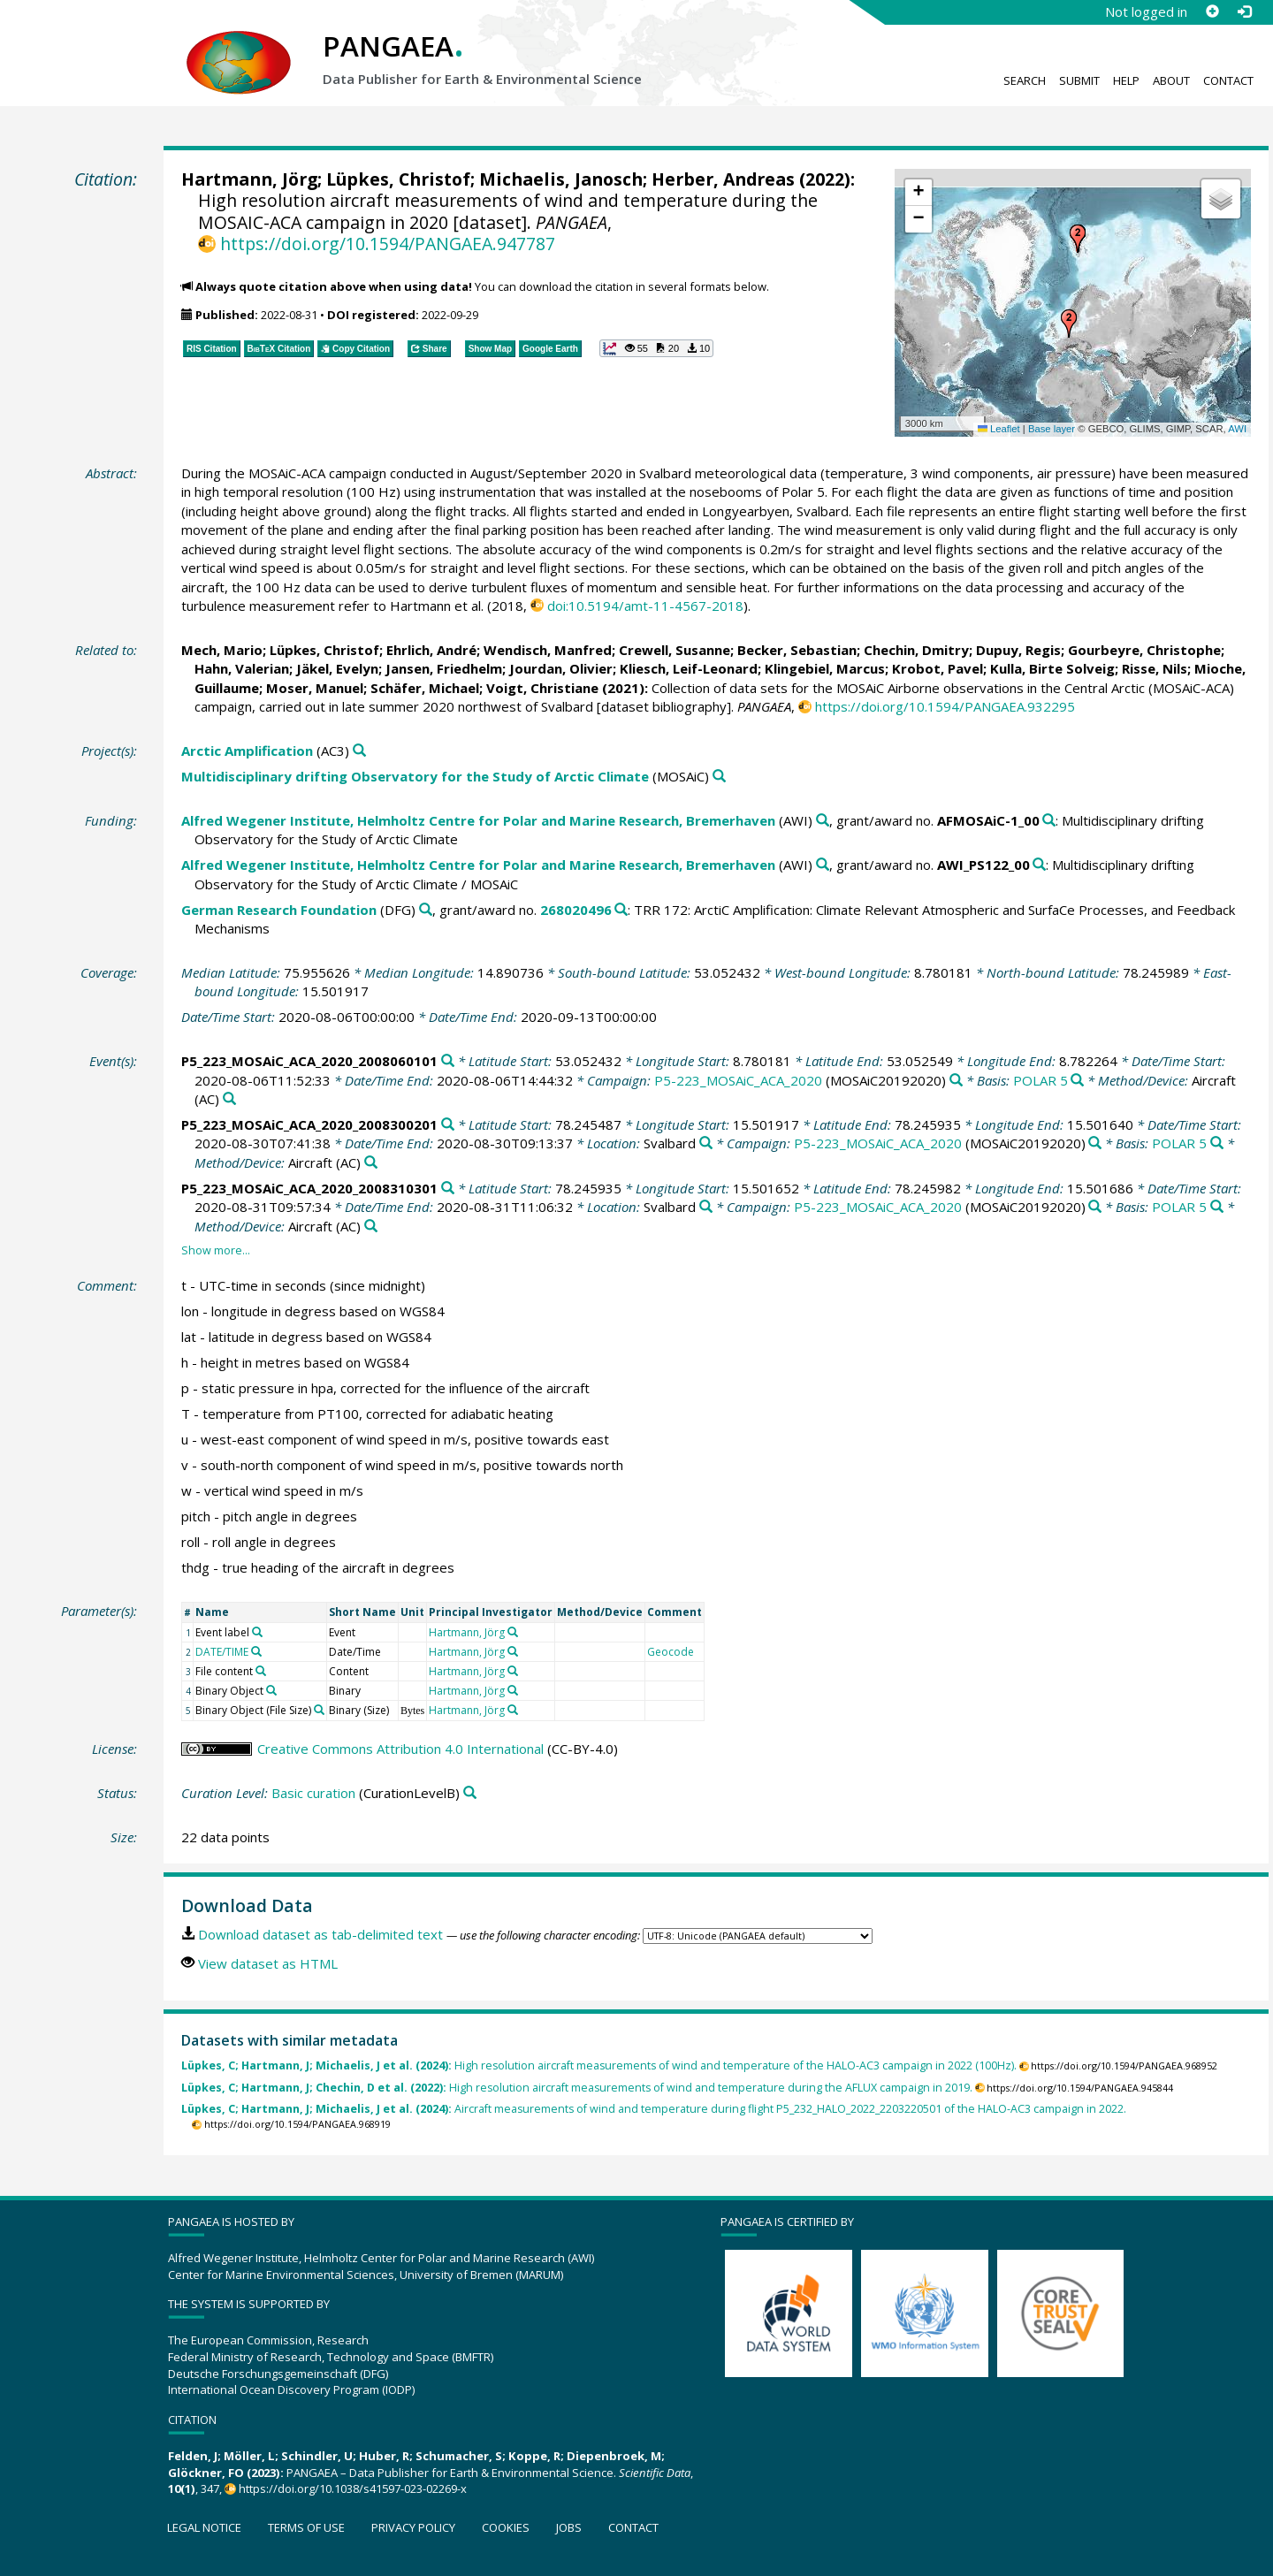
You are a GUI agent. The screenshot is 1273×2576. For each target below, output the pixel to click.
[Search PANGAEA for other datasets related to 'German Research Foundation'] (425, 910)
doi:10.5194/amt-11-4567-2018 (645, 605)
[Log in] (1244, 11)
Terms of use (306, 2527)
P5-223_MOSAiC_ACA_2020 (738, 1080)
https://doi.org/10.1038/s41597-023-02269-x (353, 2488)
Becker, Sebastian (797, 650)
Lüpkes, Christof (398, 179)
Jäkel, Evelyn (337, 668)
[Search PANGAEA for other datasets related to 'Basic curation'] (469, 1793)
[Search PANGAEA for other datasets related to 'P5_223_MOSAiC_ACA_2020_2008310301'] (447, 1188)
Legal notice (204, 2527)
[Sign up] (1212, 11)
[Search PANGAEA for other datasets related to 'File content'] (260, 1670)
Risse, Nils (1154, 668)
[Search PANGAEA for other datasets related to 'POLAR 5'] (1077, 1080)
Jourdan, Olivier (561, 668)
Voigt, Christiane (542, 688)
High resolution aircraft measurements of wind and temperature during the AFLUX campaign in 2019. (576, 2087)
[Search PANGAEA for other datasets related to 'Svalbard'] (706, 1143)
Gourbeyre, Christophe (1144, 650)
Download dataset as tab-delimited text (320, 1934)
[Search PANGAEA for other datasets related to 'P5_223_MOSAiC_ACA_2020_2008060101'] (447, 1061)
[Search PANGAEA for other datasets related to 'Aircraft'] (229, 1099)
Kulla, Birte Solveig (1052, 668)
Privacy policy (413, 2527)
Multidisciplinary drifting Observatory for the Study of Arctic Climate (415, 776)
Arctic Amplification (247, 750)
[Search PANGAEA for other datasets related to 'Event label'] (257, 1632)
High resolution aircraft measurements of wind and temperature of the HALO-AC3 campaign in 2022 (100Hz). (599, 2065)
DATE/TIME (221, 1651)
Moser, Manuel (314, 688)
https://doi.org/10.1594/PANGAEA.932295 (945, 706)
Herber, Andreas (723, 179)
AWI (1237, 428)
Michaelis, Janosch (561, 179)
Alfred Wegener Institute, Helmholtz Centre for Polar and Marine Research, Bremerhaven (478, 820)
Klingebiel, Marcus (825, 668)
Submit (1079, 80)
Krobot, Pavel (937, 668)
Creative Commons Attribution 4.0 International (400, 1748)
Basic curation (313, 1793)
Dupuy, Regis (1018, 650)
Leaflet (999, 428)
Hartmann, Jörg (249, 179)
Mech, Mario (222, 650)
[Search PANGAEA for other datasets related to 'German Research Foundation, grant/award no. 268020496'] (621, 910)
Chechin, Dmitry (916, 650)
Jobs (569, 2527)
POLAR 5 (1040, 1080)
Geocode (670, 1651)
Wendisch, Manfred (548, 650)
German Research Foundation (279, 909)
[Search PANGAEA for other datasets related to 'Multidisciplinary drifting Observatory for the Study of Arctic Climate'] (719, 776)
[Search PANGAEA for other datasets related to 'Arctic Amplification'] (359, 751)
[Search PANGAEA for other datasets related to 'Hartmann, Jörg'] (512, 1632)
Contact (1228, 80)
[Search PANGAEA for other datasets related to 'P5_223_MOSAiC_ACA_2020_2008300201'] (447, 1125)
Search (1024, 80)
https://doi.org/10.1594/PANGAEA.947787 (387, 243)
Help (1126, 80)
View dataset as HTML (268, 1963)
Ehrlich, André (431, 650)
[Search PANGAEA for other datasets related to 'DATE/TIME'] (256, 1651)
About (1171, 80)
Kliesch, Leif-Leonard (689, 668)
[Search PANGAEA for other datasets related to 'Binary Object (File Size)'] (319, 1709)
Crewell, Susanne (674, 650)
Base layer (1051, 428)
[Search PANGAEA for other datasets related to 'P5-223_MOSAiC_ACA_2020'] (956, 1080)
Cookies (506, 2527)
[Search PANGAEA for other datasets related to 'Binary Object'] (271, 1690)
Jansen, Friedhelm (443, 668)
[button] (1069, 323)
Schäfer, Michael (424, 688)
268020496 (576, 909)
